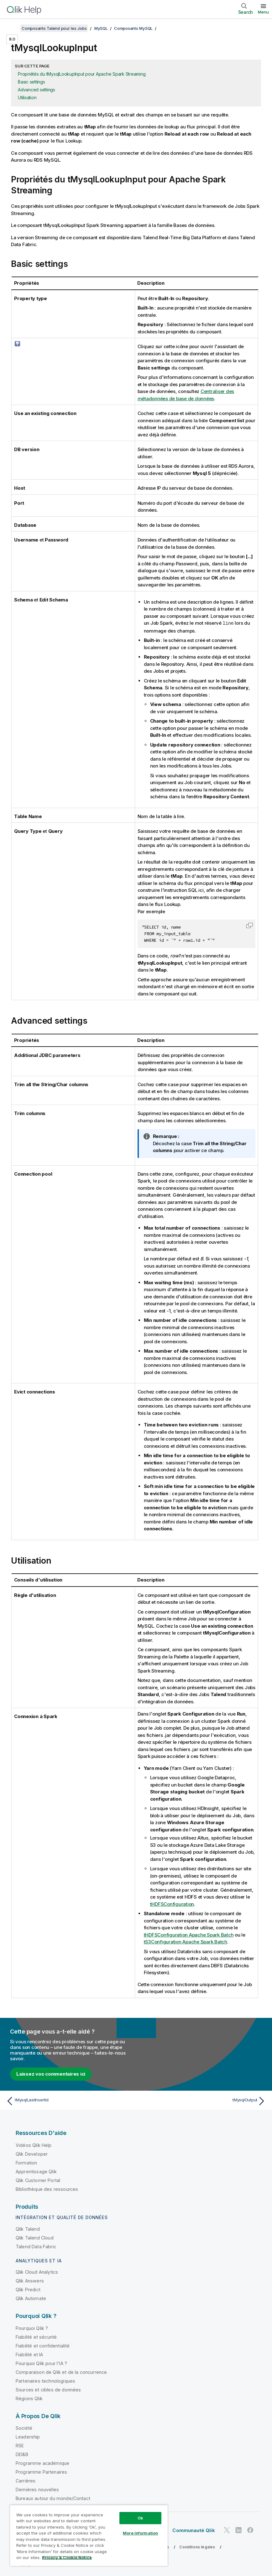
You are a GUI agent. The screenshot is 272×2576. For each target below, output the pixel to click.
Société (24, 2427)
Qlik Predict (28, 2289)
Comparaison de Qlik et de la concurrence (61, 2371)
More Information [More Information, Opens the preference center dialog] (140, 2533)
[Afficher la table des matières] (12, 28)
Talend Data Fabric (36, 2246)
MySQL (101, 28)
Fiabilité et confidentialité (43, 2345)
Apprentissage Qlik (36, 2171)
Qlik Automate (31, 2298)
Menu (263, 11)
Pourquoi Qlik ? (32, 2328)
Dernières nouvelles (37, 2489)
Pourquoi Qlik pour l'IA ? (41, 2363)
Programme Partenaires (41, 2471)
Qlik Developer (32, 2153)
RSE (20, 2445)
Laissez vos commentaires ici (50, 2074)
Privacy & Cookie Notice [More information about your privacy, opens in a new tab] (67, 2557)
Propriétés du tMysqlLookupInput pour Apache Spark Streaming (81, 74)
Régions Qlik (29, 2398)
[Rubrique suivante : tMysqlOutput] (203, 2101)
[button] (249, 925)
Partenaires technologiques (45, 2380)
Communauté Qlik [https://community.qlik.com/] (193, 2530)
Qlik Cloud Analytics (37, 2271)
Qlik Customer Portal (38, 2180)
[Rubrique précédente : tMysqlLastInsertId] (69, 2101)
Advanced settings (36, 89)
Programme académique (42, 2463)
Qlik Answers (30, 2280)
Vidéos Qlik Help (34, 2145)
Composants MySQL (133, 28)
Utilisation (27, 97)
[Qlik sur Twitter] (227, 2530)
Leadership (28, 2436)
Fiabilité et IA (29, 2354)
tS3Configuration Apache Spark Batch (185, 1941)
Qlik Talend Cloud (35, 2237)
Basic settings (31, 81)
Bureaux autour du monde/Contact (53, 2498)
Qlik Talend (28, 2228)
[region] (89, 2535)
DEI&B (22, 2454)
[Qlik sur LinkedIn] (238, 2530)
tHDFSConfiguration (172, 1904)
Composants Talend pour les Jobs (54, 28)
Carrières (25, 2480)
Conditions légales (197, 2546)
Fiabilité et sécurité (36, 2336)
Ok (140, 2517)
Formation (26, 2162)
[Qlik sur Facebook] (250, 2530)
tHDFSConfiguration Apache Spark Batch (189, 1934)
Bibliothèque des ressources (47, 2188)
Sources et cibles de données (48, 2389)
